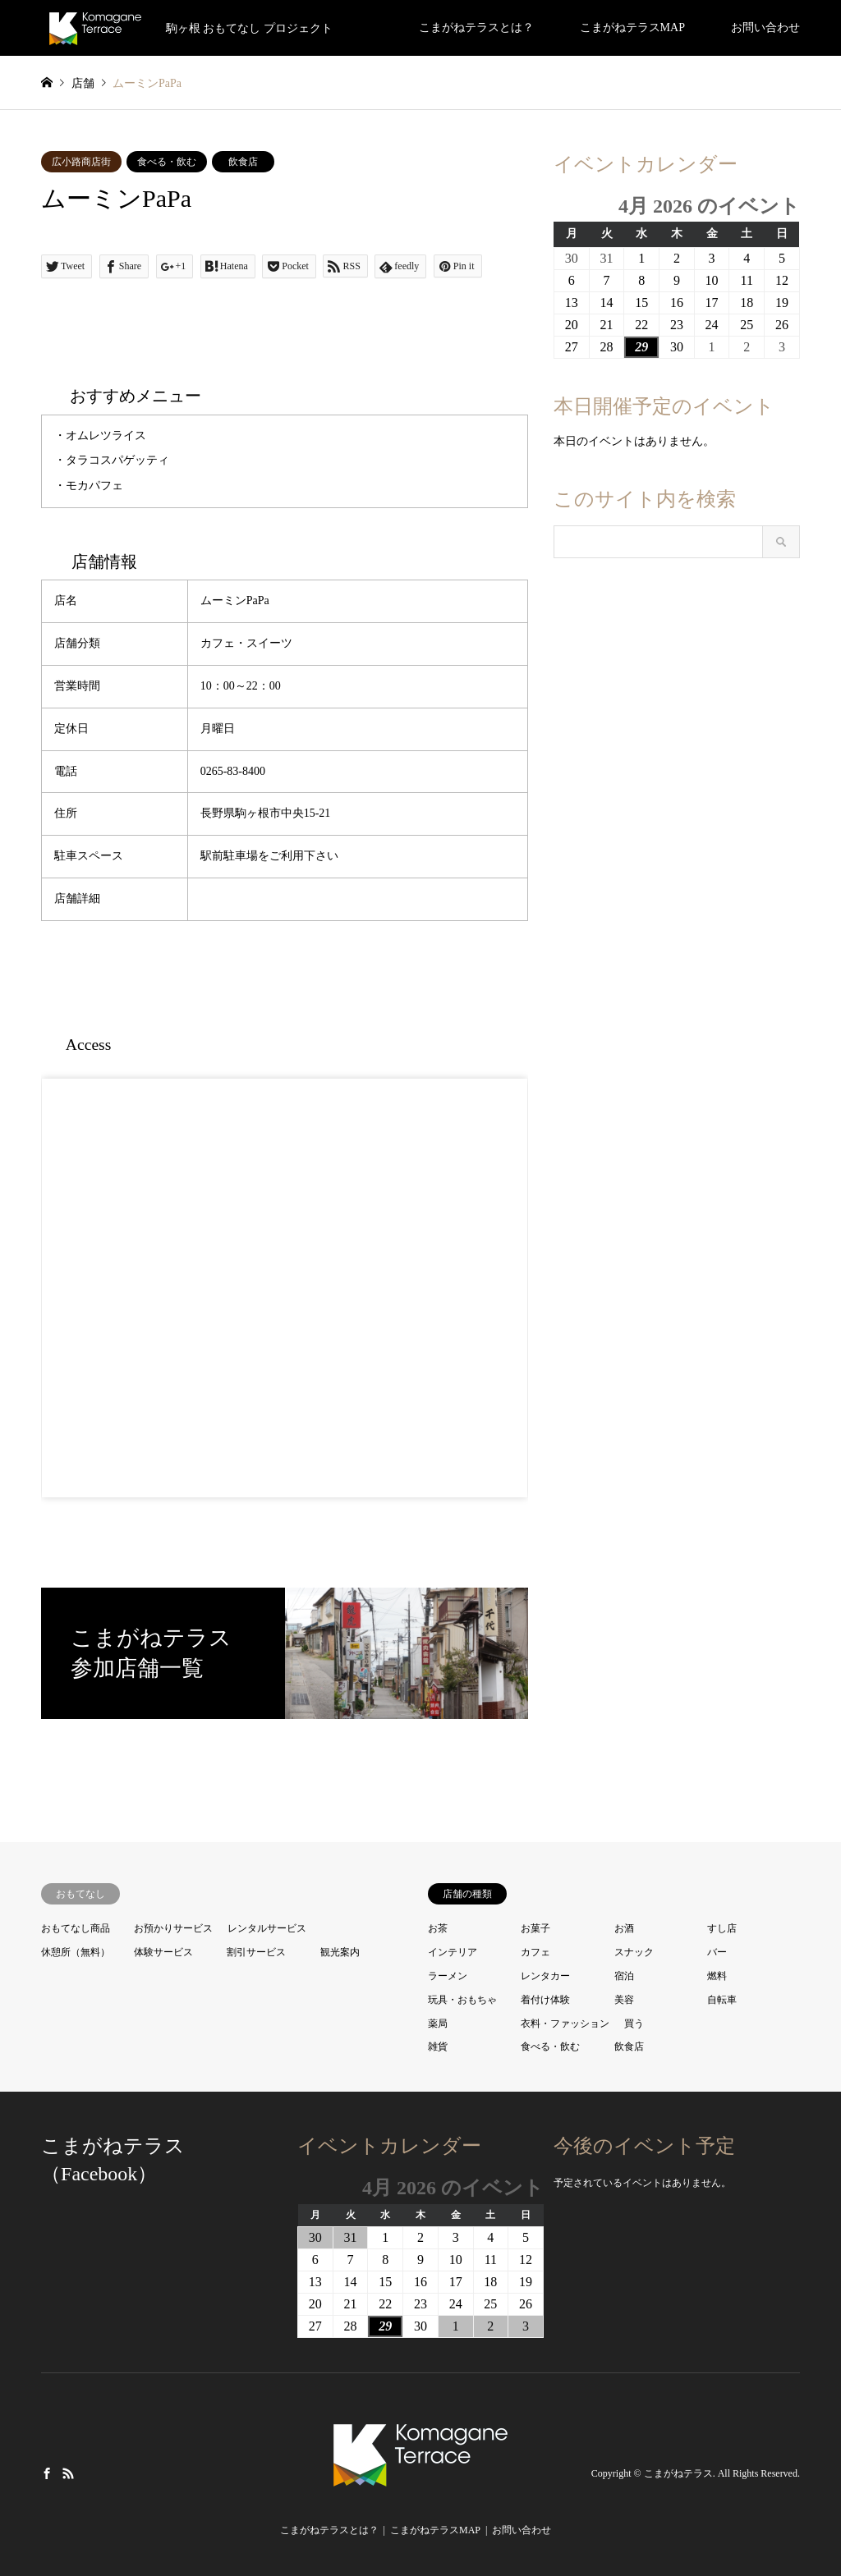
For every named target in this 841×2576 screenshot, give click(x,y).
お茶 (438, 1928)
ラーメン (447, 1976)
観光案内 (340, 1952)
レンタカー (545, 1976)
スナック (634, 1952)
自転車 (722, 1999)
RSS (68, 2473)
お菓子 (535, 1928)
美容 (624, 1999)
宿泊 (624, 1976)
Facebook (47, 2473)
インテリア (452, 1952)
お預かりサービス (173, 1928)
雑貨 (438, 2046)
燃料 (717, 1976)
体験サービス (163, 1952)
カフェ (535, 1952)
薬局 (438, 2023)
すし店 (722, 1928)
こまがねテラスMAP (632, 27)
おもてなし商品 (75, 1928)
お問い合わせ (765, 27)
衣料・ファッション (565, 2023)
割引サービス (256, 1952)
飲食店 (243, 161)
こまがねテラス (678, 2474)
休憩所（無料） (75, 1952)
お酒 (624, 1928)
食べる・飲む (166, 161)
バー (717, 1952)
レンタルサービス (266, 1928)
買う (634, 2023)
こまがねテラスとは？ (476, 27)
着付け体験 (545, 1999)
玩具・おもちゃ (462, 1999)
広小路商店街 (81, 161)
